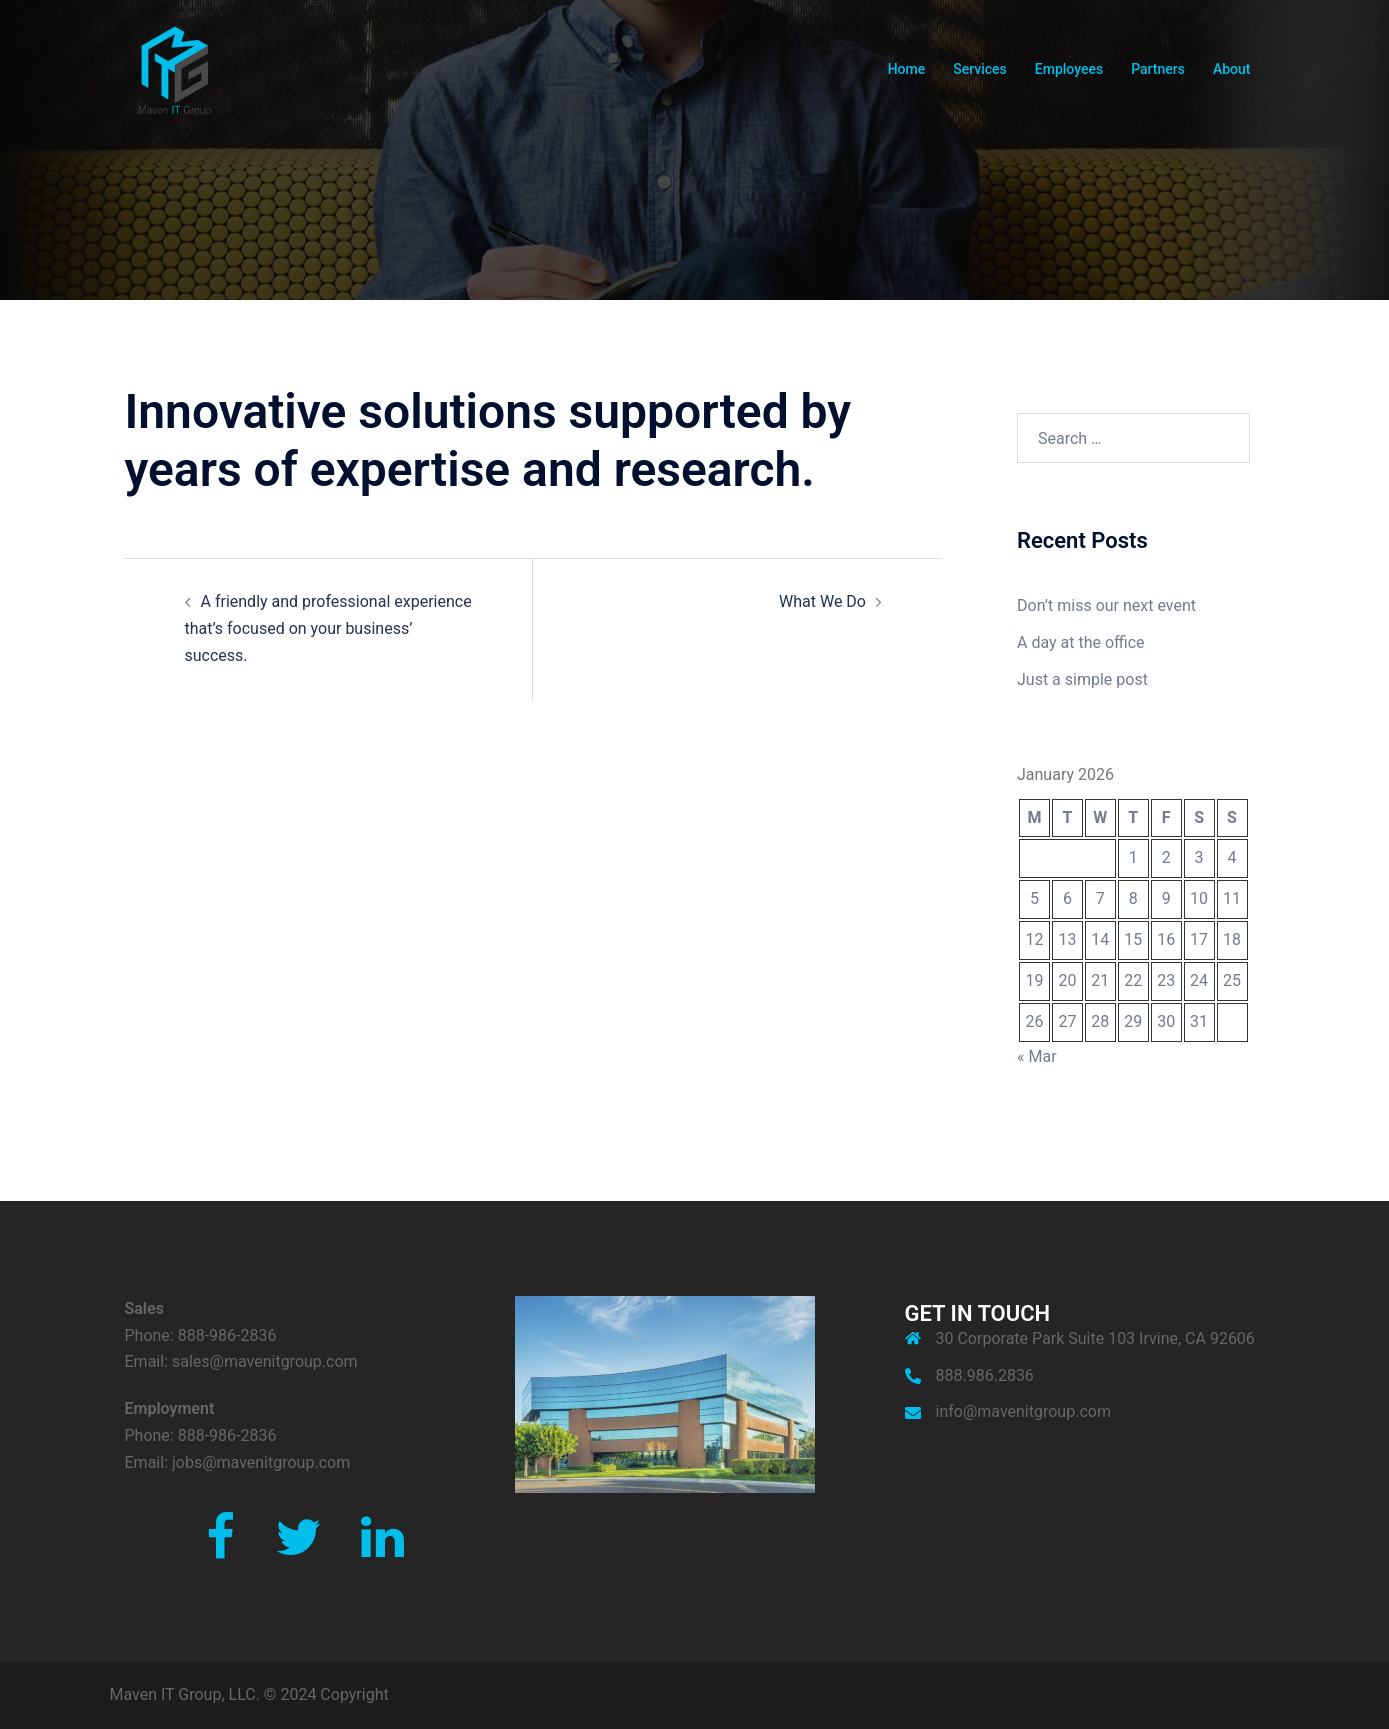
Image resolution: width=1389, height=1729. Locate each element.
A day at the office (1081, 642)
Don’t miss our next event (1106, 605)
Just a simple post (1082, 679)
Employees (1069, 69)
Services (980, 69)
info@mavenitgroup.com (1023, 1411)
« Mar (1037, 1056)
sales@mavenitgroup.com (265, 1361)
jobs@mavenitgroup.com (261, 1462)
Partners (1158, 69)
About (1232, 69)
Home (907, 69)
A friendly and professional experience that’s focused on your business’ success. (328, 628)
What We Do (822, 601)
